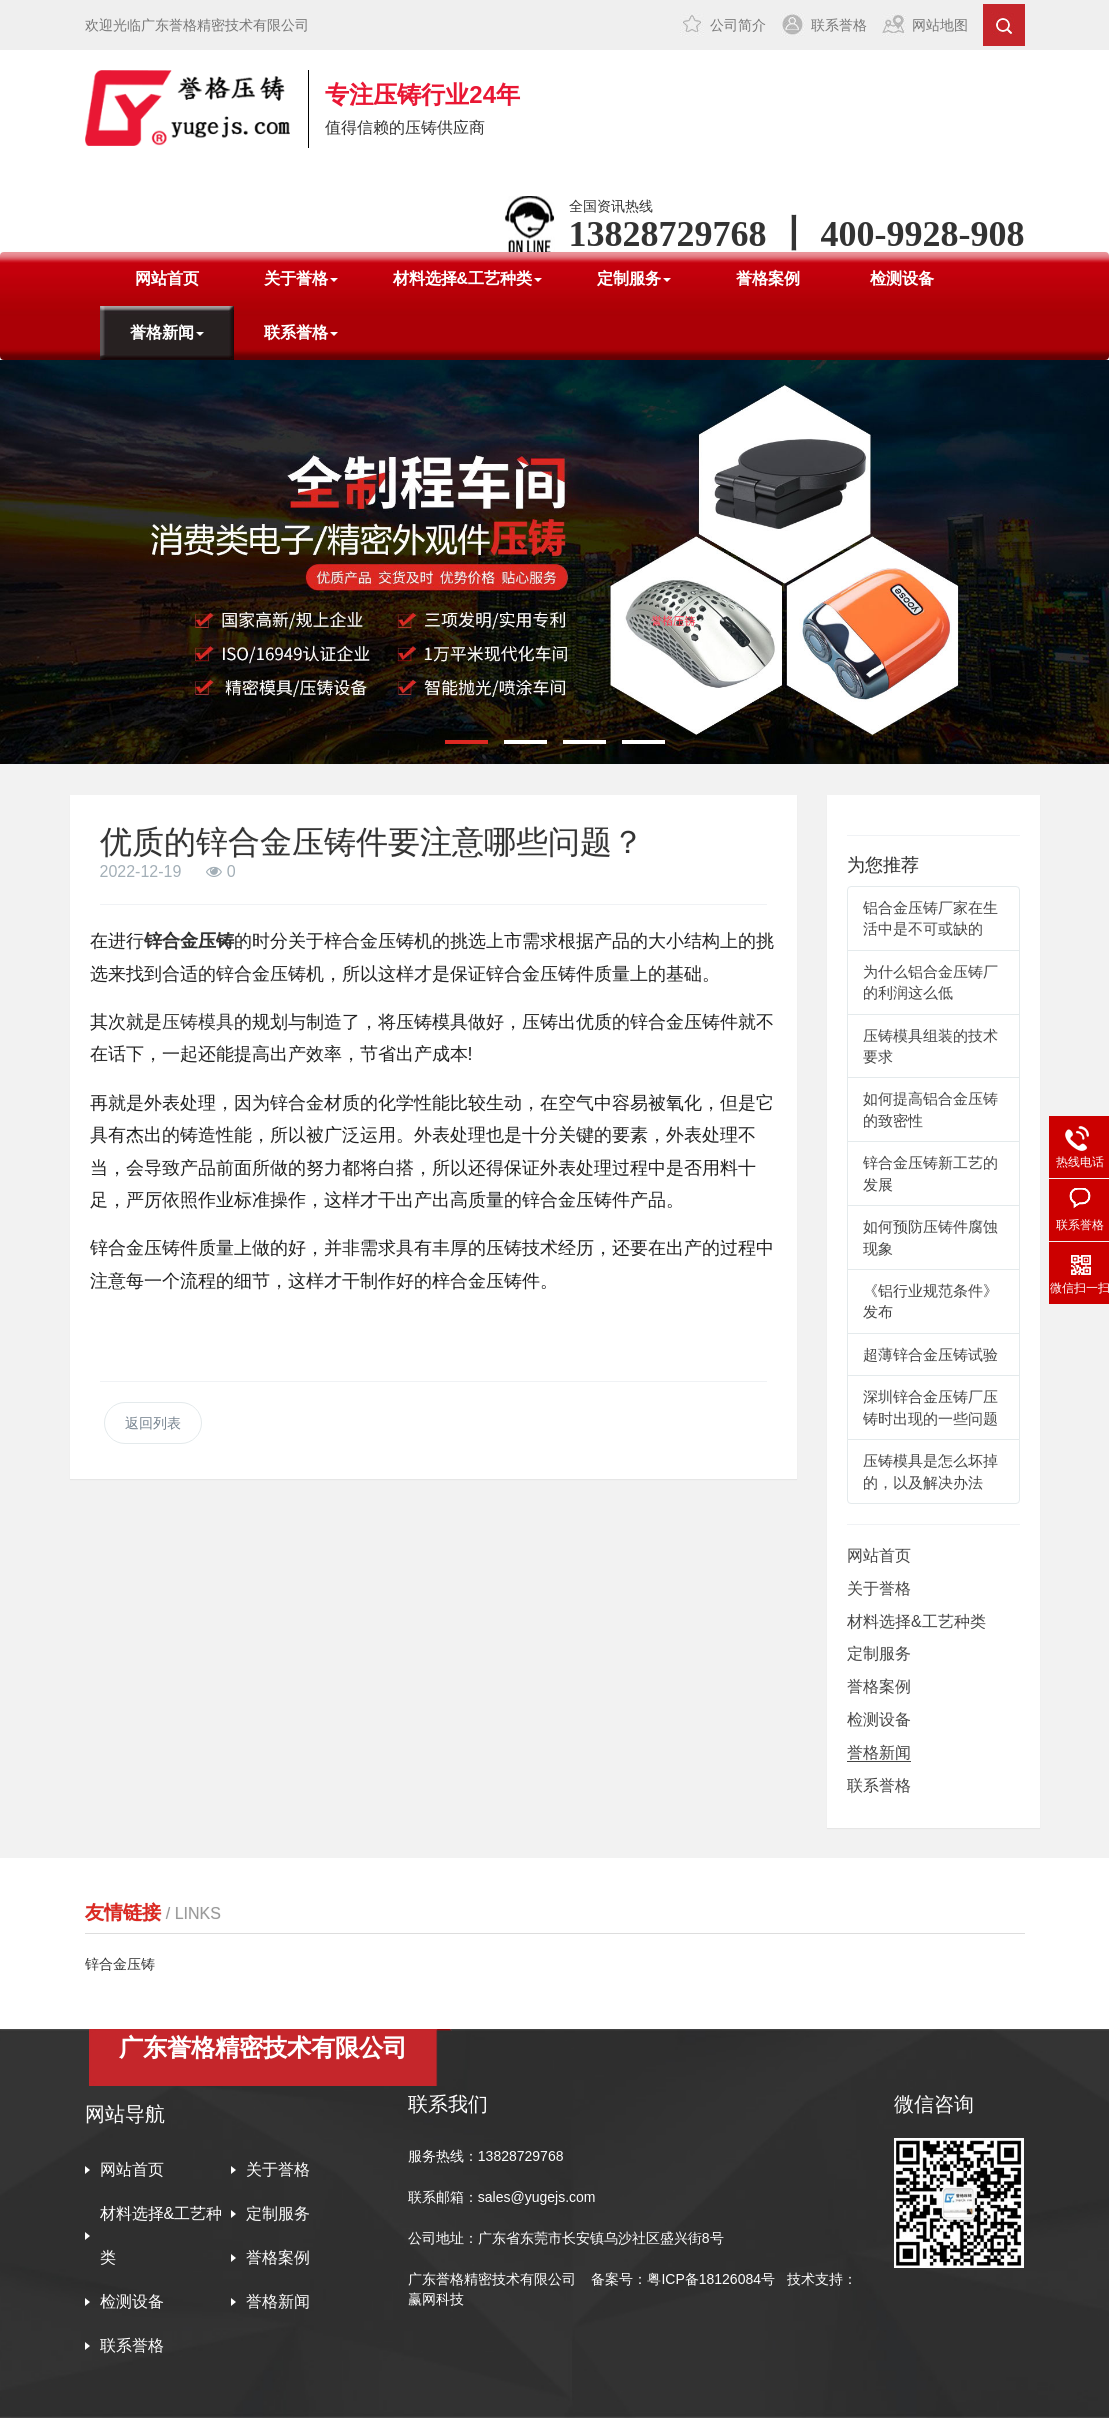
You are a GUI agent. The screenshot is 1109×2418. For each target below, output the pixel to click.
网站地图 (940, 25)
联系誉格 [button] (301, 332)
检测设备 (902, 278)
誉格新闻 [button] (167, 332)
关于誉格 (879, 1588)
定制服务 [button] (634, 278)
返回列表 (153, 1423)
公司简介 (738, 25)
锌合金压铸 (189, 941)
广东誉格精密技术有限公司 (492, 2279)
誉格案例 (768, 278)
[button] (466, 742)
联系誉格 (839, 25)
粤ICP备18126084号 (713, 2279)
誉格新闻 (879, 1752)
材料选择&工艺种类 (916, 1621)
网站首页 (167, 278)
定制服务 (879, 1653)
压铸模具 (198, 1022)
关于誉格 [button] (301, 278)
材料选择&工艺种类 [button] (468, 278)
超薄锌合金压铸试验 (930, 1354)
